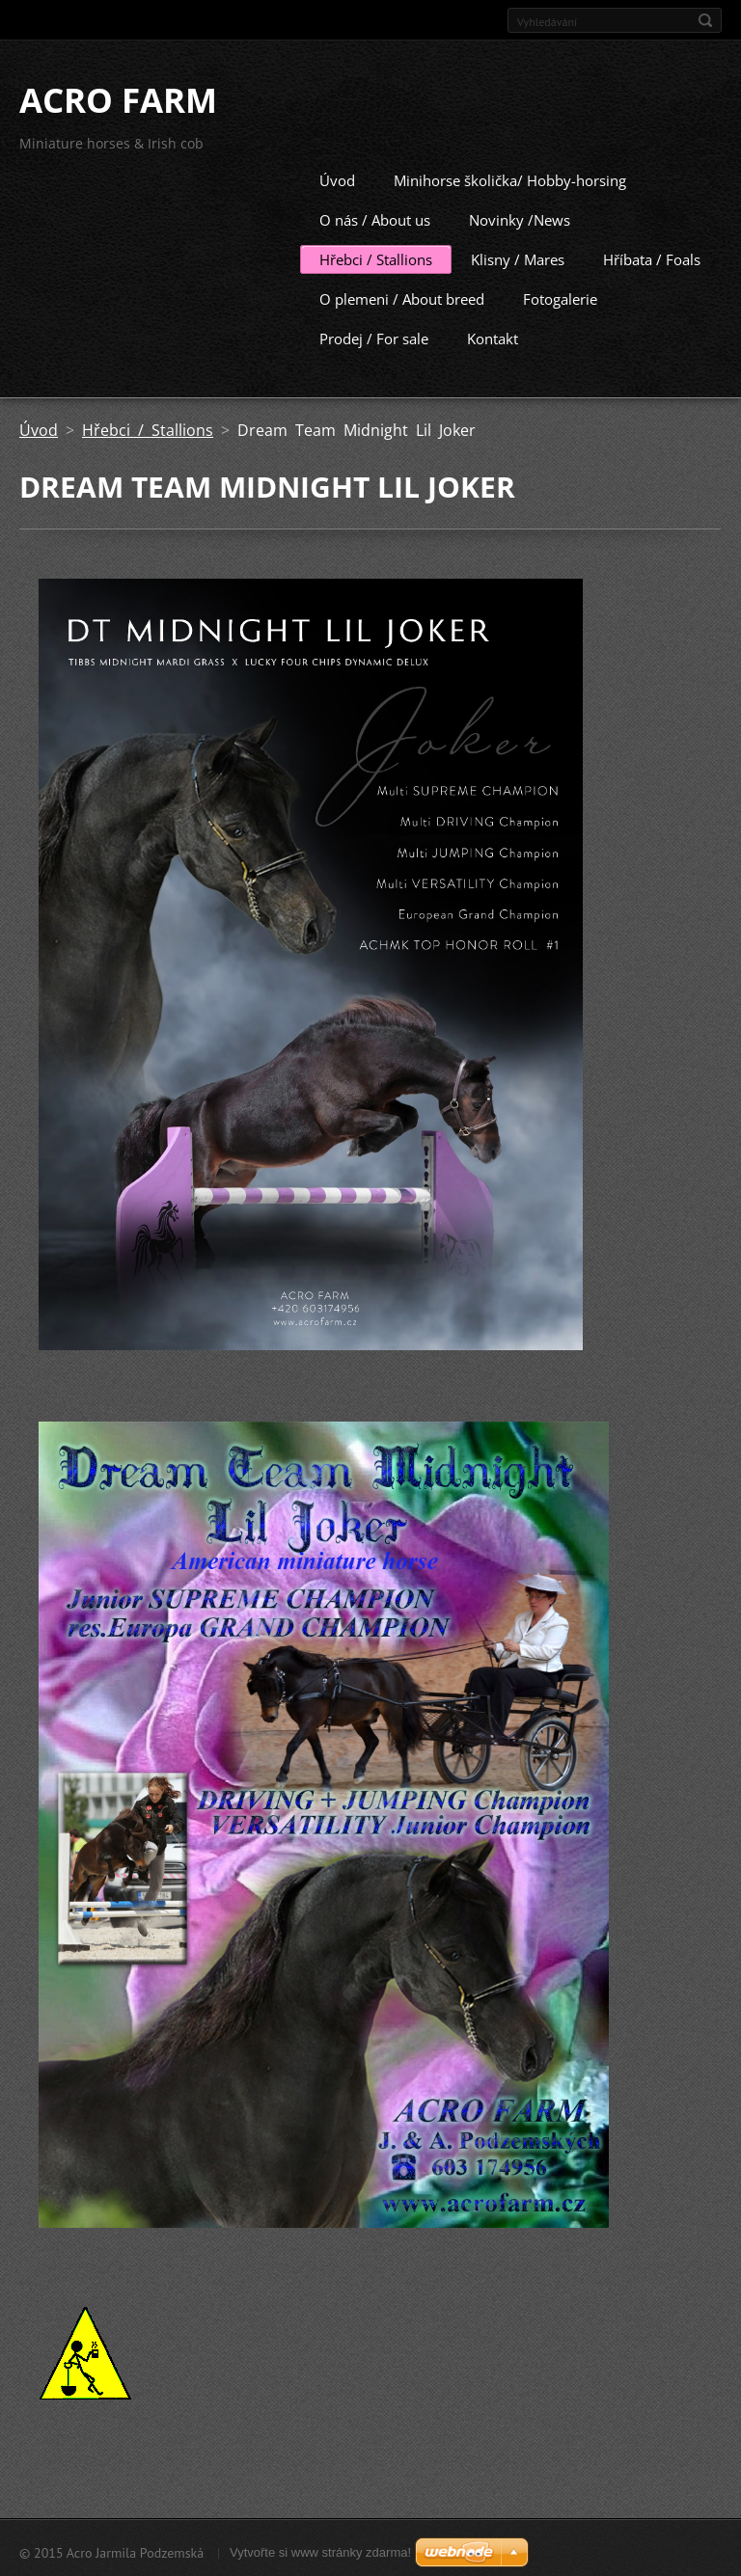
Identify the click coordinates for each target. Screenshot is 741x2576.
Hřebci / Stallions (375, 256)
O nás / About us (374, 217)
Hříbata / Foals (651, 256)
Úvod (337, 177)
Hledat (705, 20)
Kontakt (492, 335)
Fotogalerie (560, 296)
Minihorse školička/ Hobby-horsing (510, 177)
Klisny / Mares (517, 256)
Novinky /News (519, 217)
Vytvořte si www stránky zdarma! (320, 2549)
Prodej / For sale (373, 335)
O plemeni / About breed (401, 296)
